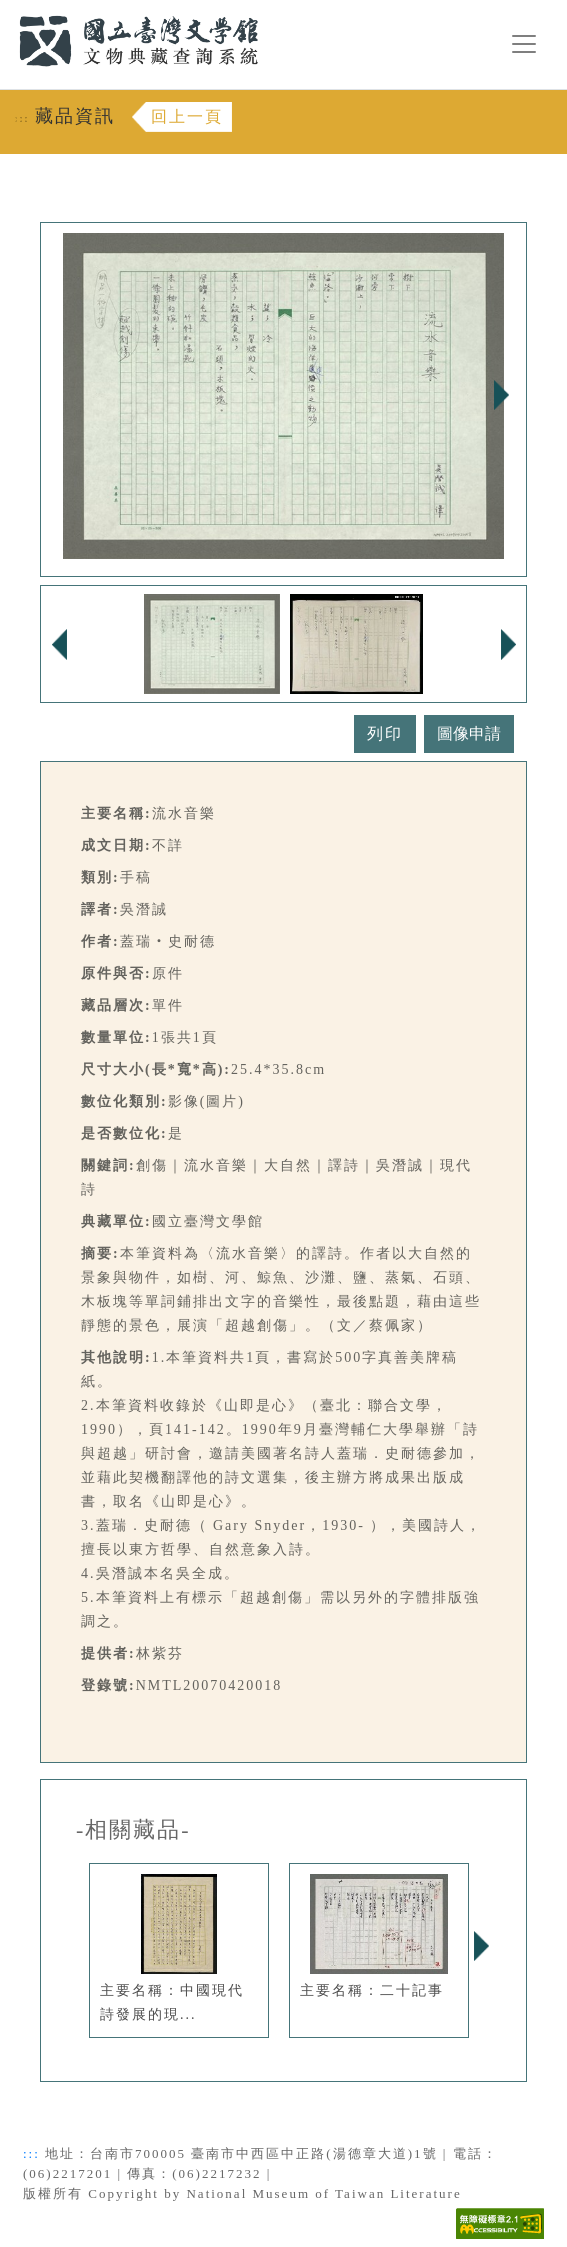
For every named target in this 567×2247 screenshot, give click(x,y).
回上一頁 (187, 116)
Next (501, 395)
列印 (385, 733)
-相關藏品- (133, 1830)
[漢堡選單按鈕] (524, 44)
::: (7, 11)
